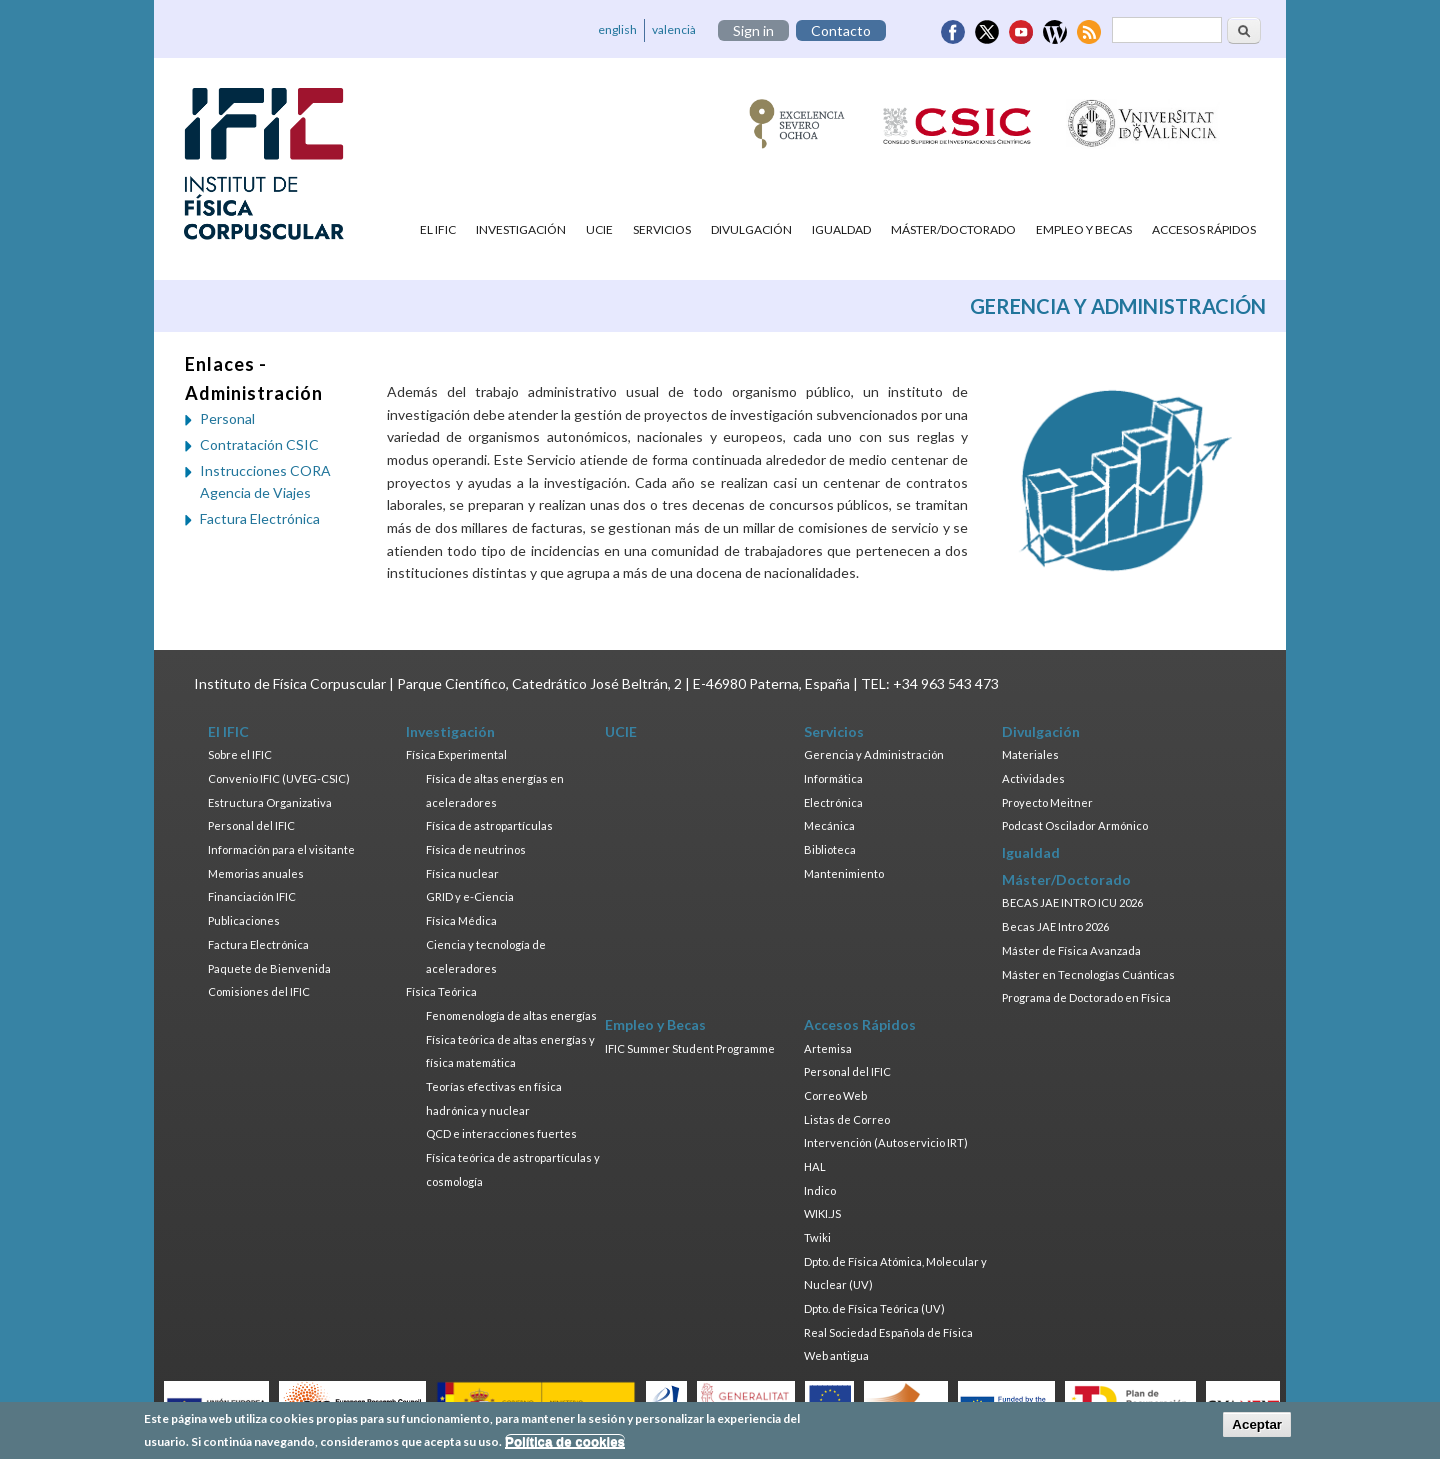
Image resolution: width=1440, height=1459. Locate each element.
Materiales (1030, 754)
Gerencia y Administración (874, 754)
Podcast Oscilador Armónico (1075, 825)
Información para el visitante (281, 849)
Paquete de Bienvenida (269, 968)
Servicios (662, 229)
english (617, 29)
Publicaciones (244, 920)
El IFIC (438, 229)
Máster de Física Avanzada (1071, 950)
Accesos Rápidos (1204, 229)
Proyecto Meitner (1047, 802)
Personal (227, 418)
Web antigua (836, 1355)
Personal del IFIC (251, 825)
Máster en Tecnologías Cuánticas (1088, 974)
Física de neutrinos (476, 849)
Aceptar (1257, 1427)
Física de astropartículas (489, 825)
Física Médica (461, 920)
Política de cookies (565, 1443)
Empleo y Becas (1084, 229)
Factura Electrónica (260, 518)
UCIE (599, 229)
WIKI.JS (822, 1213)
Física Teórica (441, 991)
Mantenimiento (844, 873)
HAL (815, 1166)
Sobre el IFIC (240, 754)
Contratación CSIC (259, 444)
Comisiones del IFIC (259, 991)
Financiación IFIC (252, 896)
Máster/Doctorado (953, 229)
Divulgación (751, 229)
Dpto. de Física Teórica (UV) (874, 1308)
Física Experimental (456, 754)
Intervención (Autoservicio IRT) (886, 1142)
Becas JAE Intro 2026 (1055, 926)
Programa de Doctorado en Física (1086, 997)
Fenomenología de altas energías (511, 1015)
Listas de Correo (847, 1119)
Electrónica (833, 802)
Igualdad (841, 229)
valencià (674, 29)
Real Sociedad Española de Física (888, 1332)
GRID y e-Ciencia (470, 896)
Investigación (521, 229)
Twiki (817, 1237)
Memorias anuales (256, 873)
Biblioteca (830, 849)
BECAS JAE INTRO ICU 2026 (1072, 902)
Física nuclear (462, 873)
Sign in (753, 30)
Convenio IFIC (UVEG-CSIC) (279, 778)
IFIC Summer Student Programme (690, 1048)
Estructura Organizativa (270, 802)
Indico (820, 1190)
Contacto (841, 30)
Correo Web (835, 1095)
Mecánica (829, 825)
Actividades (1033, 778)
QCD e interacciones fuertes (501, 1133)
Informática (833, 778)
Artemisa (828, 1048)
